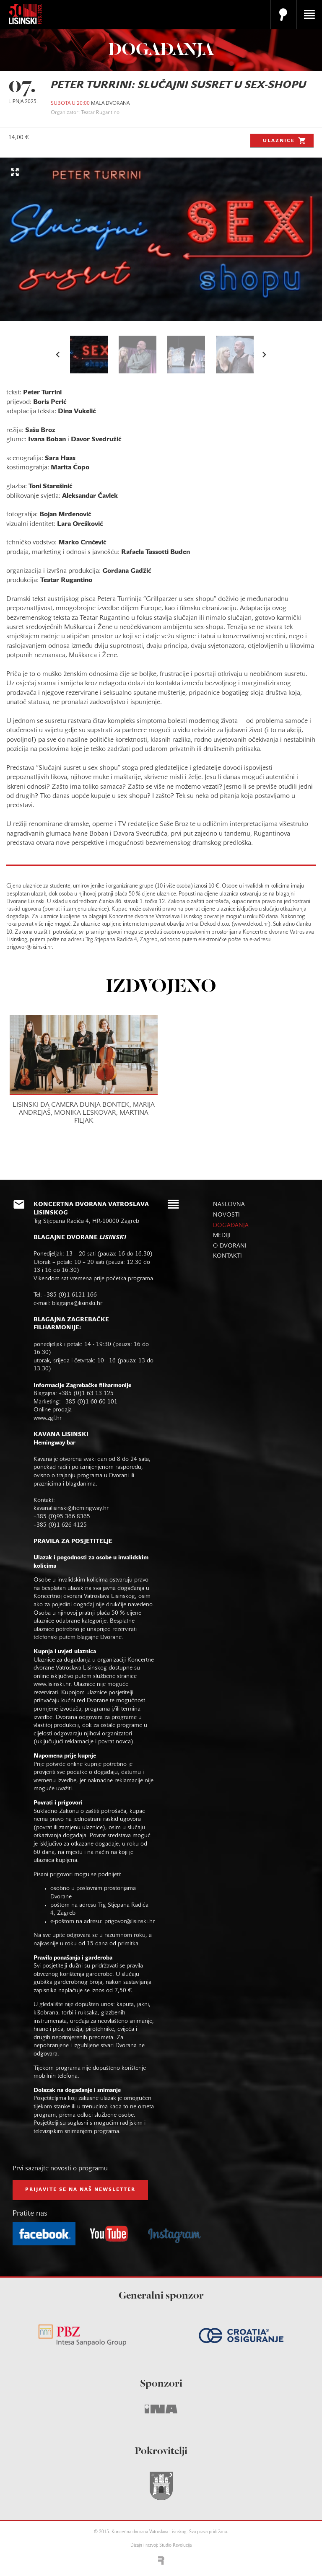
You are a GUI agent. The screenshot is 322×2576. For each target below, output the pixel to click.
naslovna (229, 1204)
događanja (231, 1225)
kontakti (227, 1256)
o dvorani (230, 1246)
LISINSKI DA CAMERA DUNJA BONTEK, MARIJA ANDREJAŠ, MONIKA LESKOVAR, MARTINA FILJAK (84, 1113)
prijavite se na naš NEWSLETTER (80, 2190)
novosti (226, 1215)
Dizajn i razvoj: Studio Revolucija (161, 2546)
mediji (222, 1235)
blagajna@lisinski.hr (77, 1303)
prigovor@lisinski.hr (129, 1921)
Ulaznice (285, 140)
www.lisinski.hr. (54, 1684)
